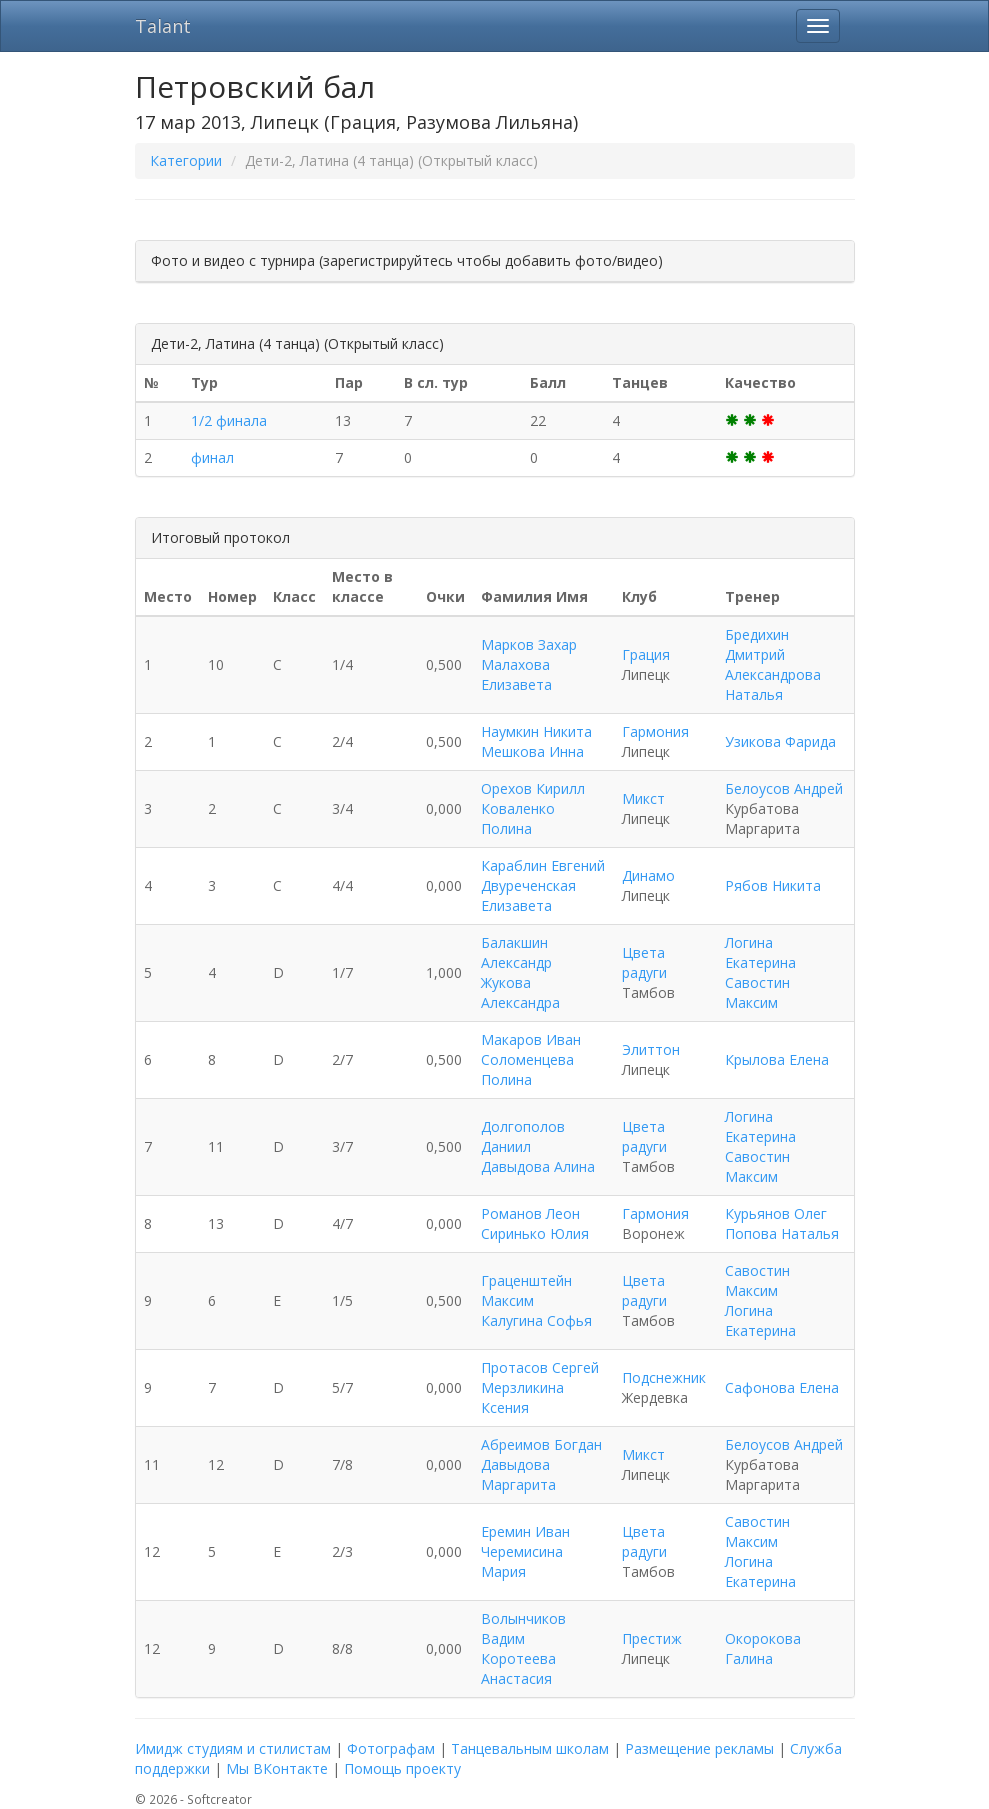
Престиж (652, 1638)
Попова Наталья (782, 1233)
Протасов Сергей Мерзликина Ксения (540, 1387)
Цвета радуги (644, 962)
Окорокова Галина (763, 1648)
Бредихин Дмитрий (757, 644)
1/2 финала (229, 420)
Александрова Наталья (773, 684)
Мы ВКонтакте (277, 1768)
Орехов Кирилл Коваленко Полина (533, 808)
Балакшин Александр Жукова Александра (520, 972)
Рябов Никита (773, 885)
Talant (163, 26)
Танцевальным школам (530, 1748)
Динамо (648, 875)
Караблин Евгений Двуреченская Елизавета (543, 885)
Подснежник (664, 1377)
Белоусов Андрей (784, 788)
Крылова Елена (777, 1059)
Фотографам (391, 1748)
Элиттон (651, 1049)
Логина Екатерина (760, 952)
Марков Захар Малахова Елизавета (529, 664)
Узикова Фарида (780, 741)
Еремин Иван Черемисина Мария (525, 1551)
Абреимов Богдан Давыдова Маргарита (541, 1464)
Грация (646, 654)
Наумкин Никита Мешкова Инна (536, 741)
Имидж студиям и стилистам (233, 1748)
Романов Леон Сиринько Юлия (535, 1223)
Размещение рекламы (699, 1748)
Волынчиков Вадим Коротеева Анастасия (523, 1648)
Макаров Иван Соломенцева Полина (531, 1059)
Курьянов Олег (776, 1213)
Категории (186, 160)
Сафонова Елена (782, 1387)
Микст (643, 798)
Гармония (655, 731)
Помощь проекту (402, 1768)
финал (212, 457)
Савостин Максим (757, 992)
